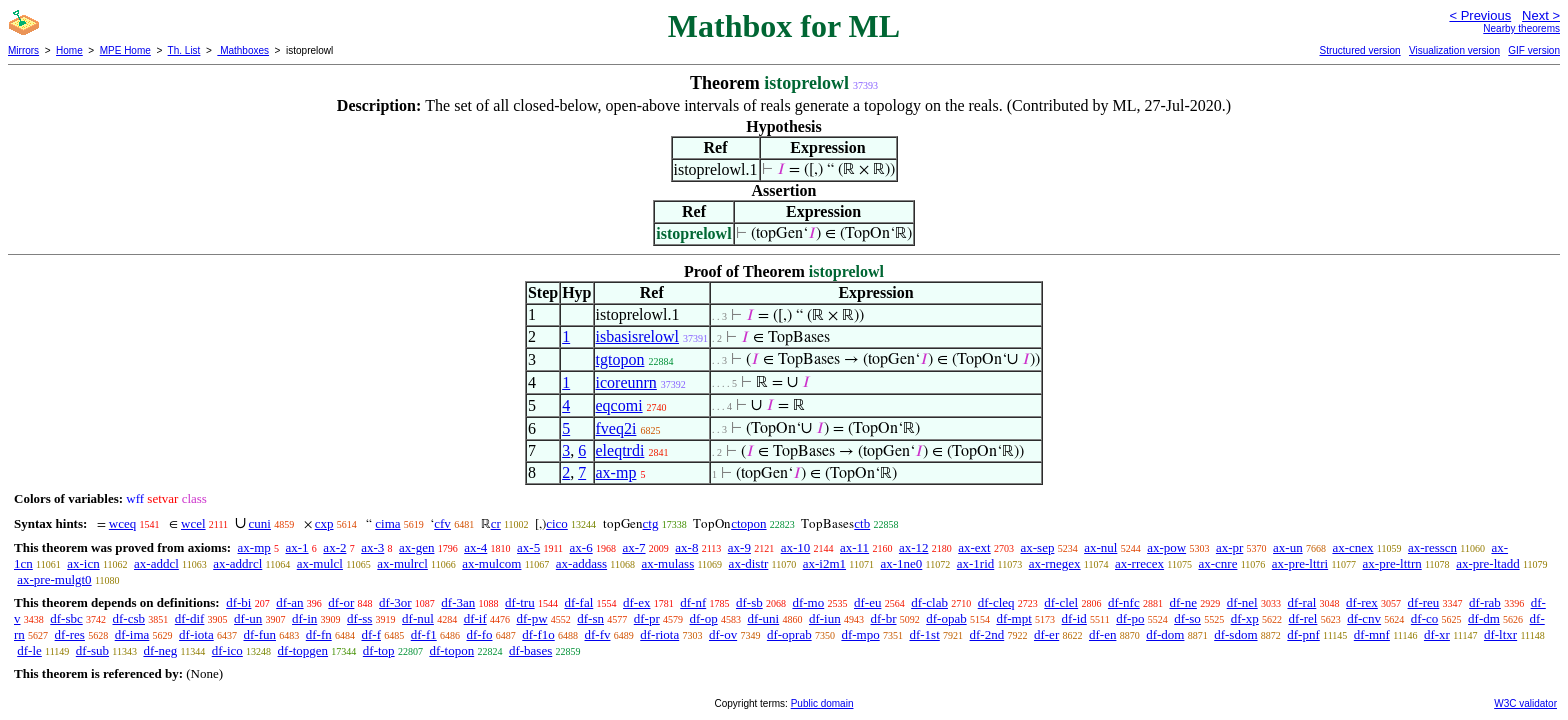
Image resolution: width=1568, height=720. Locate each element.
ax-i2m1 (824, 563)
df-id (1074, 618)
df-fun (259, 634)
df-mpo (860, 634)
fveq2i (616, 428)
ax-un (1288, 547)
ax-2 (334, 547)
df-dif (190, 618)
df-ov (723, 634)
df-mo (808, 602)
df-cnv (1364, 618)
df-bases (530, 650)
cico (557, 523)
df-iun (825, 618)
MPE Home (125, 50)
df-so (1187, 618)
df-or (341, 602)
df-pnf (1303, 634)
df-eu (867, 602)
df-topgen (303, 650)
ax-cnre (1217, 563)
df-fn (319, 634)
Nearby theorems (1521, 28)
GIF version (1534, 50)
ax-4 (475, 547)
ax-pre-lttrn (1392, 563)
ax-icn (83, 563)
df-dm (1484, 618)
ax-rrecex (1139, 563)
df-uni (763, 618)
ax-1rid (976, 563)
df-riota (659, 634)
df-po (1130, 618)
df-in (304, 618)
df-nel (1242, 602)
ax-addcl (156, 563)
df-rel (1303, 618)
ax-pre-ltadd (1488, 563)
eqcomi (619, 405)
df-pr (647, 618)
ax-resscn (1432, 547)
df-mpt (1013, 618)
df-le (29, 650)
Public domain (822, 703)
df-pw (531, 618)
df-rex (1362, 602)
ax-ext (974, 547)
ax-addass (581, 563)
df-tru (520, 602)
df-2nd (987, 634)
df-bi (238, 602)
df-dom (1165, 634)
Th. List (184, 50)
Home (69, 50)
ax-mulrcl (402, 563)
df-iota (196, 634)
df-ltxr (1500, 634)
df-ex (636, 602)
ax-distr (749, 563)
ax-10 (796, 547)
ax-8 (686, 547)
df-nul (418, 618)
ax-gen (416, 547)
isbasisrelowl (638, 336)
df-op (704, 618)
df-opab (946, 618)
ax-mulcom (491, 563)
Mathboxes (243, 50)
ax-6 (581, 547)
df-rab (1485, 602)
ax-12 (914, 547)
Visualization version (1454, 50)
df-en (1102, 634)
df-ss (359, 618)
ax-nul (1100, 547)
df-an (289, 602)
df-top (379, 650)
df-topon (451, 650)
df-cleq (996, 602)
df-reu (1424, 602)
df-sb (749, 602)
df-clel (1061, 602)
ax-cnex (1352, 547)
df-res (70, 634)
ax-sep (1037, 547)
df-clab (929, 602)
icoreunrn (626, 382)
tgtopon (620, 359)
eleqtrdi (620, 450)
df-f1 (424, 634)
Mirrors (23, 50)
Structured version (1359, 50)
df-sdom (1235, 634)
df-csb (129, 618)
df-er (1046, 634)
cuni (260, 523)
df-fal (578, 602)
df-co (1424, 618)
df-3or (395, 602)
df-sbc (66, 618)
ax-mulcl (320, 563)
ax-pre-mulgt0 (54, 579)
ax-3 (372, 547)
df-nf (693, 602)
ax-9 (739, 547)
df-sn (590, 618)
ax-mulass (668, 563)
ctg (651, 523)
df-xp (1245, 618)
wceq (122, 523)
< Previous (1480, 15)
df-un (248, 618)
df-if (475, 618)
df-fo (479, 634)
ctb (862, 523)
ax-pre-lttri (1300, 563)
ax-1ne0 (901, 563)
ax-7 (633, 547)
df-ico (227, 650)
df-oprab (789, 634)
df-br (883, 618)
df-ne (1182, 602)
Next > (1541, 15)
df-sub (92, 650)
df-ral (1301, 602)
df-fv (597, 634)
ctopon (748, 523)
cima (387, 523)
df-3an (458, 602)
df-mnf (1372, 634)
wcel (193, 523)
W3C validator (1525, 703)
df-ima (132, 634)
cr (496, 523)
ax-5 (528, 547)
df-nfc (1124, 602)
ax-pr (1229, 547)
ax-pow (1166, 547)
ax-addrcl (237, 563)
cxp (324, 523)
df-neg (160, 650)
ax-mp (616, 472)
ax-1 (297, 547)
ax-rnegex (1055, 563)
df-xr (1437, 634)
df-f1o (538, 634)
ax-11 (854, 547)
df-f (371, 634)
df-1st (924, 634)
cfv (442, 523)
